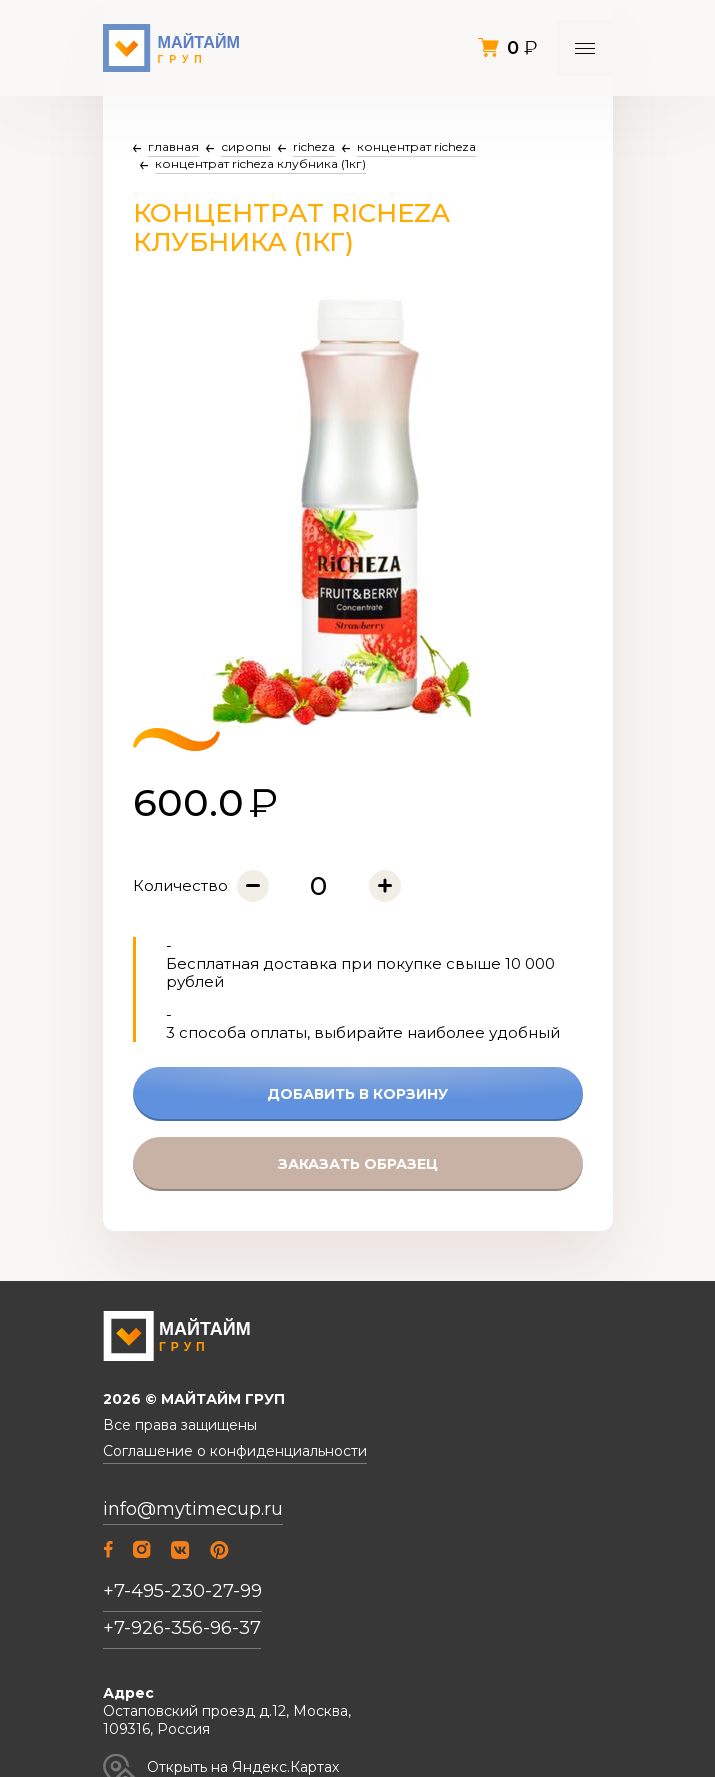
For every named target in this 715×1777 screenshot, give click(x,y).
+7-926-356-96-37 (182, 1628)
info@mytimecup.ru (193, 1509)
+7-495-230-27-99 (182, 1591)
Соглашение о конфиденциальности (235, 1451)
